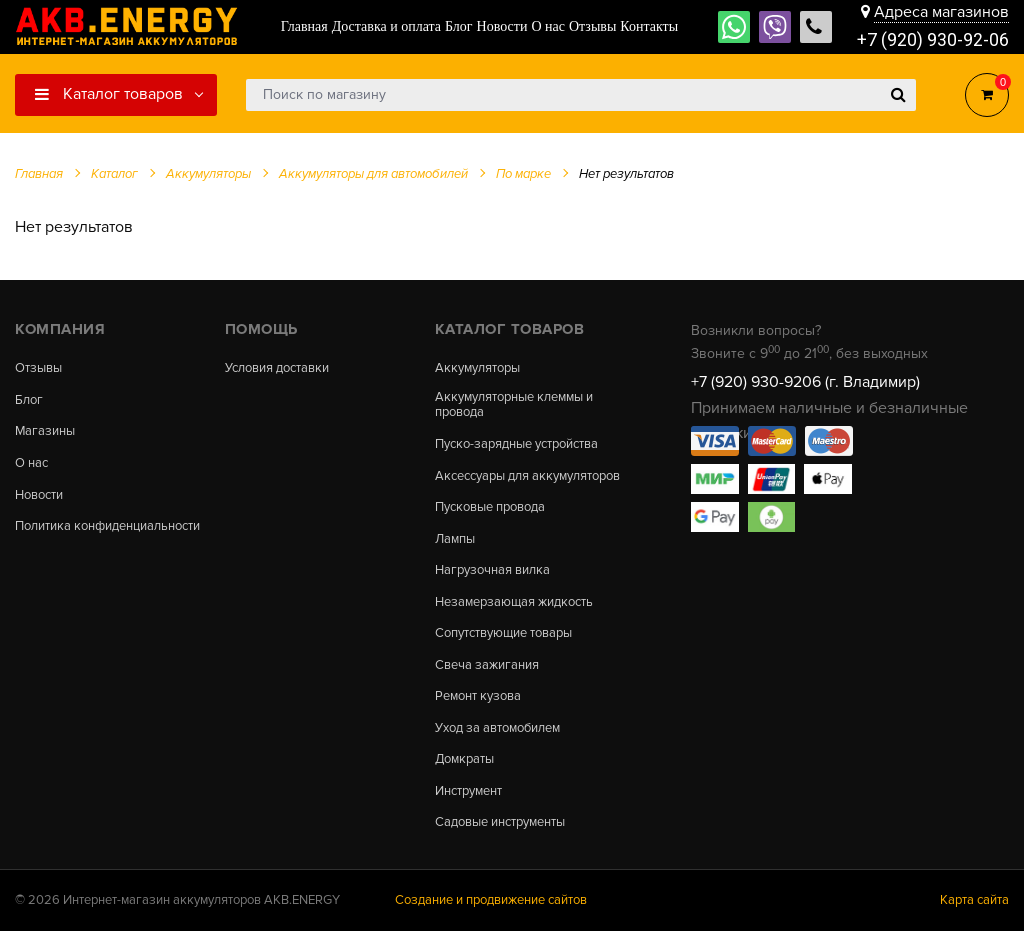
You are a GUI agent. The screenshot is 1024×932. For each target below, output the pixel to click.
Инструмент (468, 792)
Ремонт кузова (478, 697)
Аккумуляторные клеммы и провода (514, 405)
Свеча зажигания (487, 665)
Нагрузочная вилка (492, 571)
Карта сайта (974, 901)
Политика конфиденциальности (107, 526)
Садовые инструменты (500, 823)
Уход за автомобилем (498, 729)
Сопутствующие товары (503, 634)
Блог (29, 400)
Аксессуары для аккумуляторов (527, 476)
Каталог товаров (109, 94)
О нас (31, 463)
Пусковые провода (490, 507)
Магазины (45, 432)
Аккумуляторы (477, 368)
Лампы (455, 539)
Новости (39, 495)
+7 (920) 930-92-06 (933, 39)
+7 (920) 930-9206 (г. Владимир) (805, 382)
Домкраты (464, 760)
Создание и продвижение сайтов (491, 901)
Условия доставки (277, 368)
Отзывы (38, 368)
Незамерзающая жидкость (514, 602)
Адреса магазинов (941, 12)
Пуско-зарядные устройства (516, 444)
